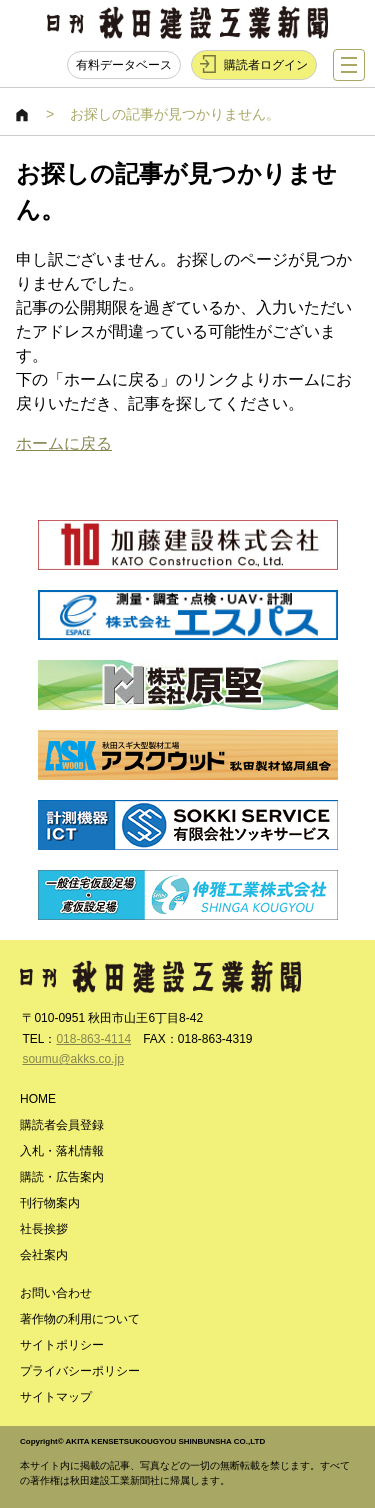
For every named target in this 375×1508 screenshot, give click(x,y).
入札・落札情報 (62, 1151)
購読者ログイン (266, 65)
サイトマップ (56, 1397)
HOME (23, 115)
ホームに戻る (64, 443)
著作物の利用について (80, 1319)
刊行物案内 (50, 1203)
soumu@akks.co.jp (73, 1059)
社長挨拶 (44, 1229)
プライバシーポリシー (80, 1371)
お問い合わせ (56, 1293)
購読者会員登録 (62, 1125)
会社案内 (44, 1255)
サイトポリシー (62, 1345)
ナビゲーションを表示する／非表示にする (349, 65)
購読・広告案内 (62, 1177)
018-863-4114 (93, 1039)
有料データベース (124, 65)
